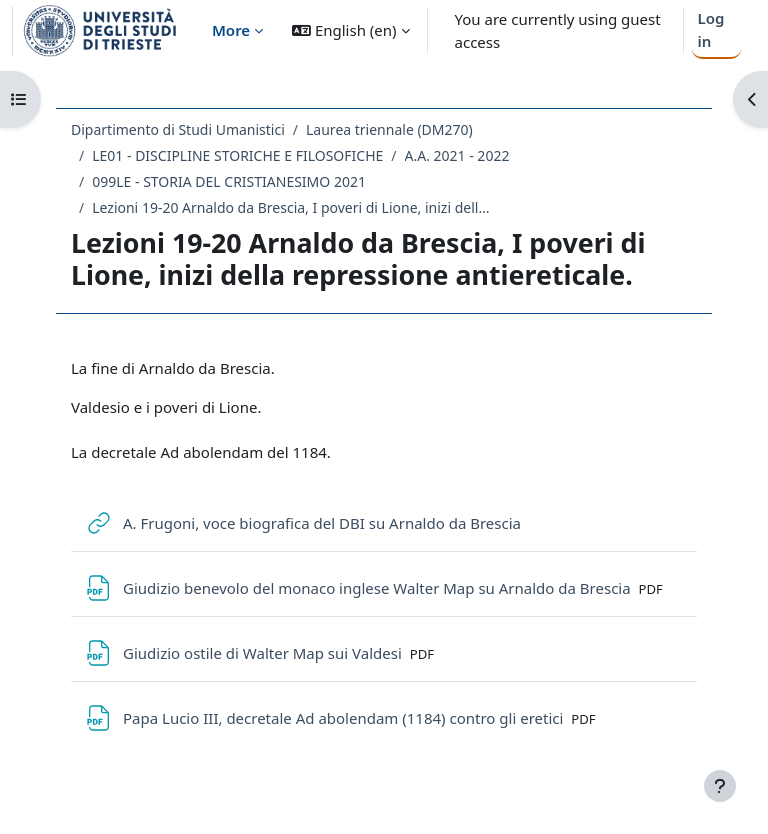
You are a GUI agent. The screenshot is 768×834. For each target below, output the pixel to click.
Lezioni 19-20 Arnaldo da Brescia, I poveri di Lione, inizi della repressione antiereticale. (292, 207)
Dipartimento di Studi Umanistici (178, 129)
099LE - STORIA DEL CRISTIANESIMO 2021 (229, 181)
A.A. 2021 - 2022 (457, 155)
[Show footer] (720, 786)
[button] (350, 30)
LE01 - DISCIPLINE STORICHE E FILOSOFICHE (237, 155)
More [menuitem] (231, 30)
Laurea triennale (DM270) (389, 129)
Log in (710, 29)
